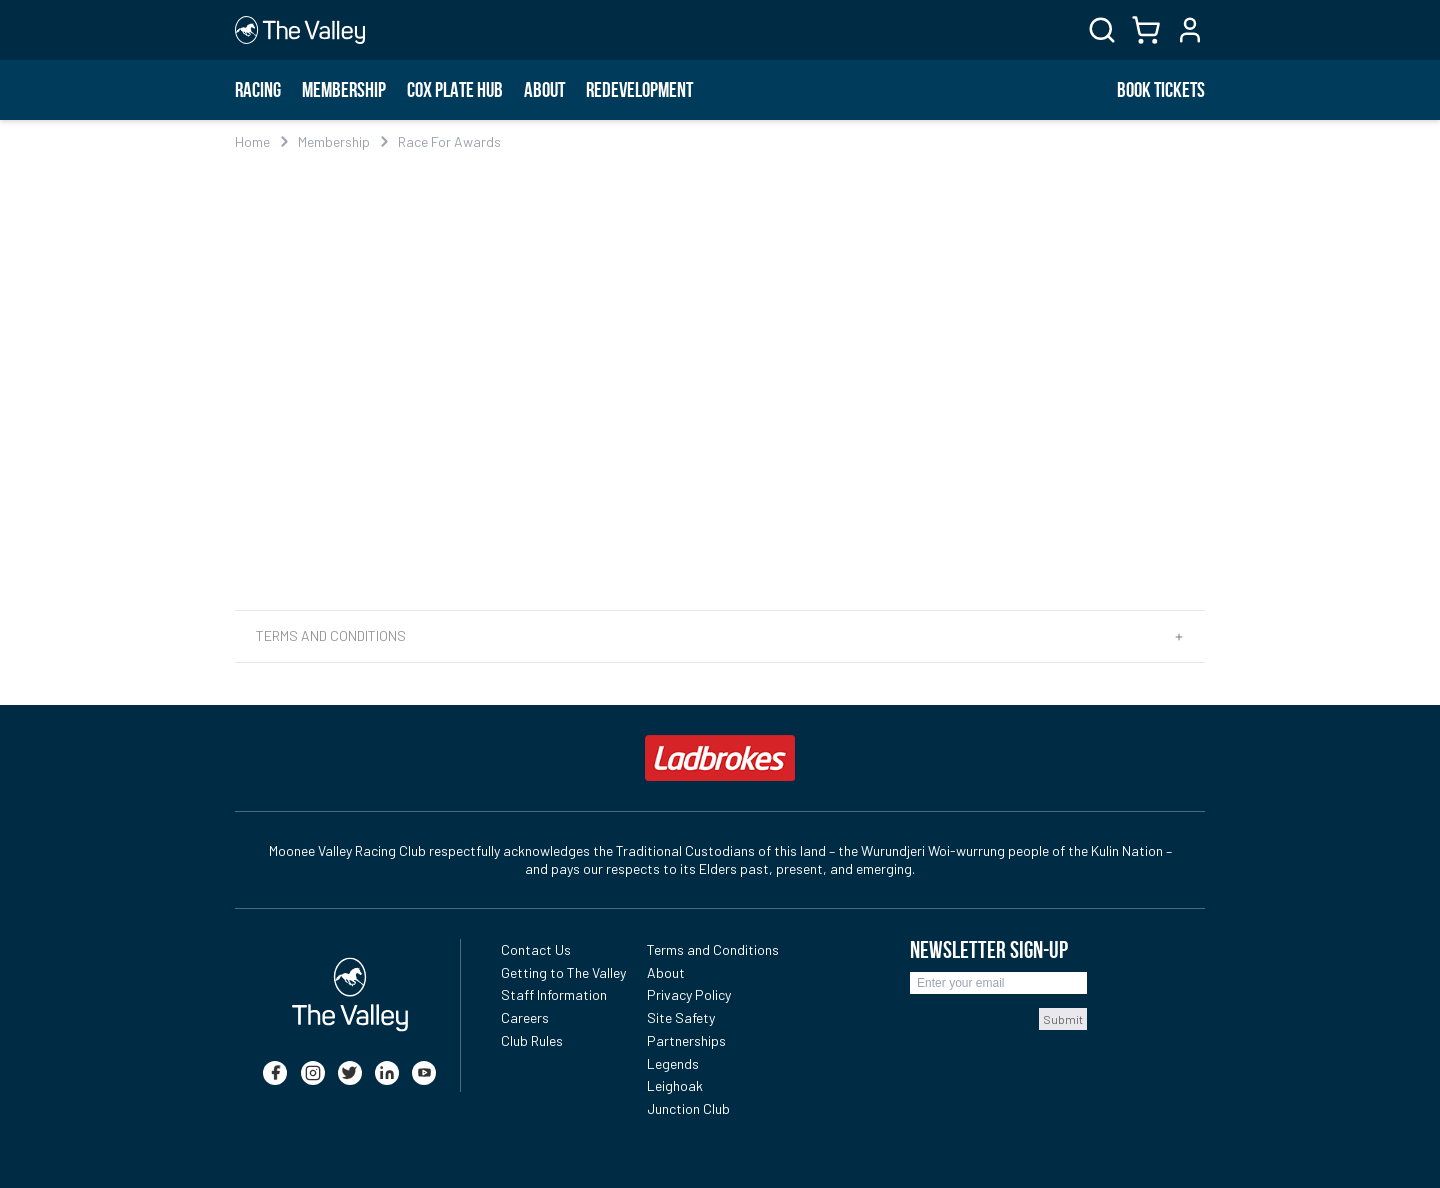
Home (252, 141)
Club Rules (532, 1040)
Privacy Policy (689, 994)
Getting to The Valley (563, 972)
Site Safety (681, 1017)
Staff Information (554, 994)
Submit (1063, 1019)
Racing (258, 90)
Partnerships (686, 1040)
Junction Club (688, 1108)
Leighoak (675, 1085)
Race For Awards (449, 141)
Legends (673, 1063)
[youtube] (424, 1073)
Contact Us (536, 949)
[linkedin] (387, 1073)
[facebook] (275, 1073)
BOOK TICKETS (1161, 90)
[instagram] (313, 1073)
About (544, 90)
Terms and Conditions (713, 949)
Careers (525, 1017)
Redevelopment (639, 90)
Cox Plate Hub (455, 90)
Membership (344, 90)
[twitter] (350, 1073)
